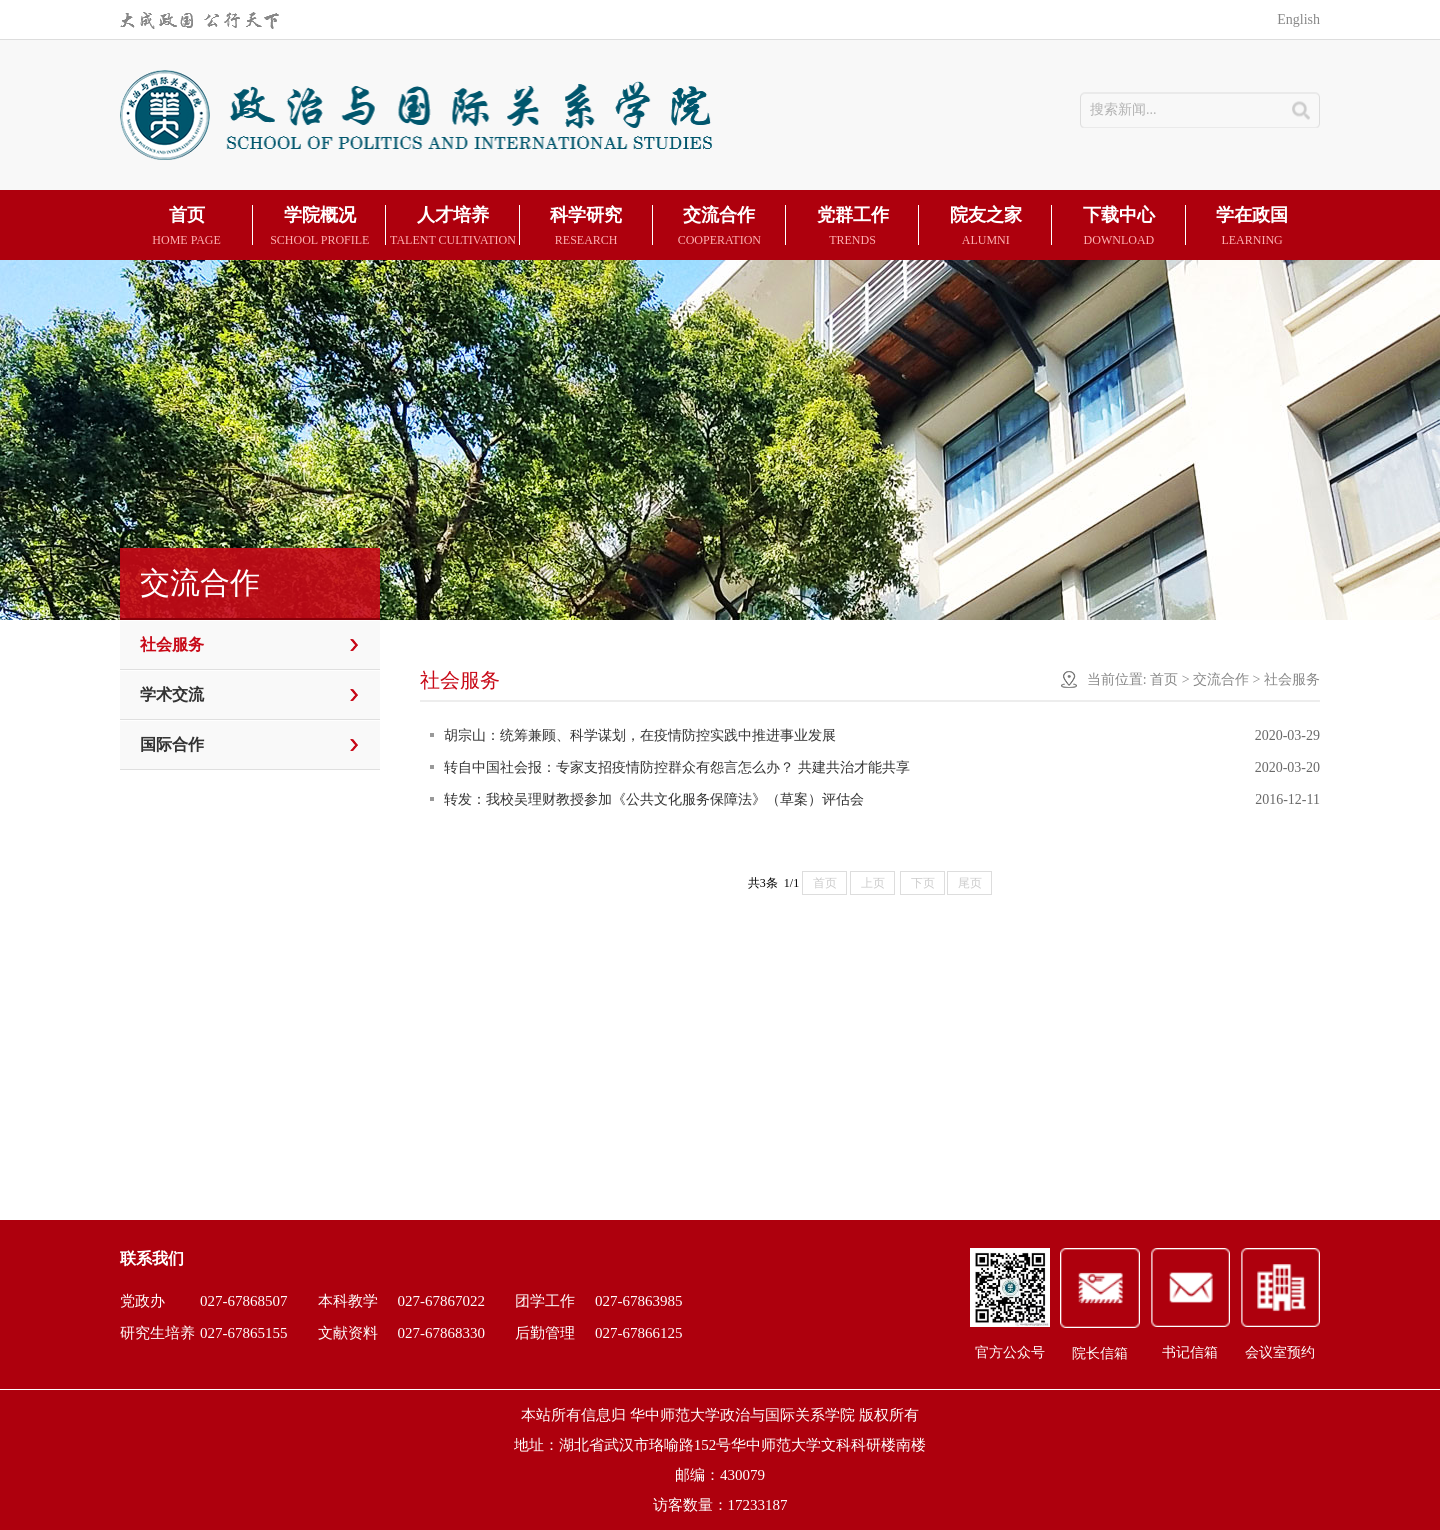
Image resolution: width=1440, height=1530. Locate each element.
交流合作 (719, 227)
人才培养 (452, 227)
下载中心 (1118, 227)
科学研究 (586, 227)
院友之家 (985, 227)
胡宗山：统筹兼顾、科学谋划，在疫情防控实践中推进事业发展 (633, 735)
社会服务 (172, 644)
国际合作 (172, 744)
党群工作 (852, 227)
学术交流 (172, 694)
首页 (186, 227)
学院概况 (319, 227)
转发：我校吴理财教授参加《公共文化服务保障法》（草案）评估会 (647, 799)
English (1298, 19)
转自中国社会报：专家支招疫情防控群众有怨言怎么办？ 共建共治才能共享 (670, 767)
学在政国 (1252, 227)
